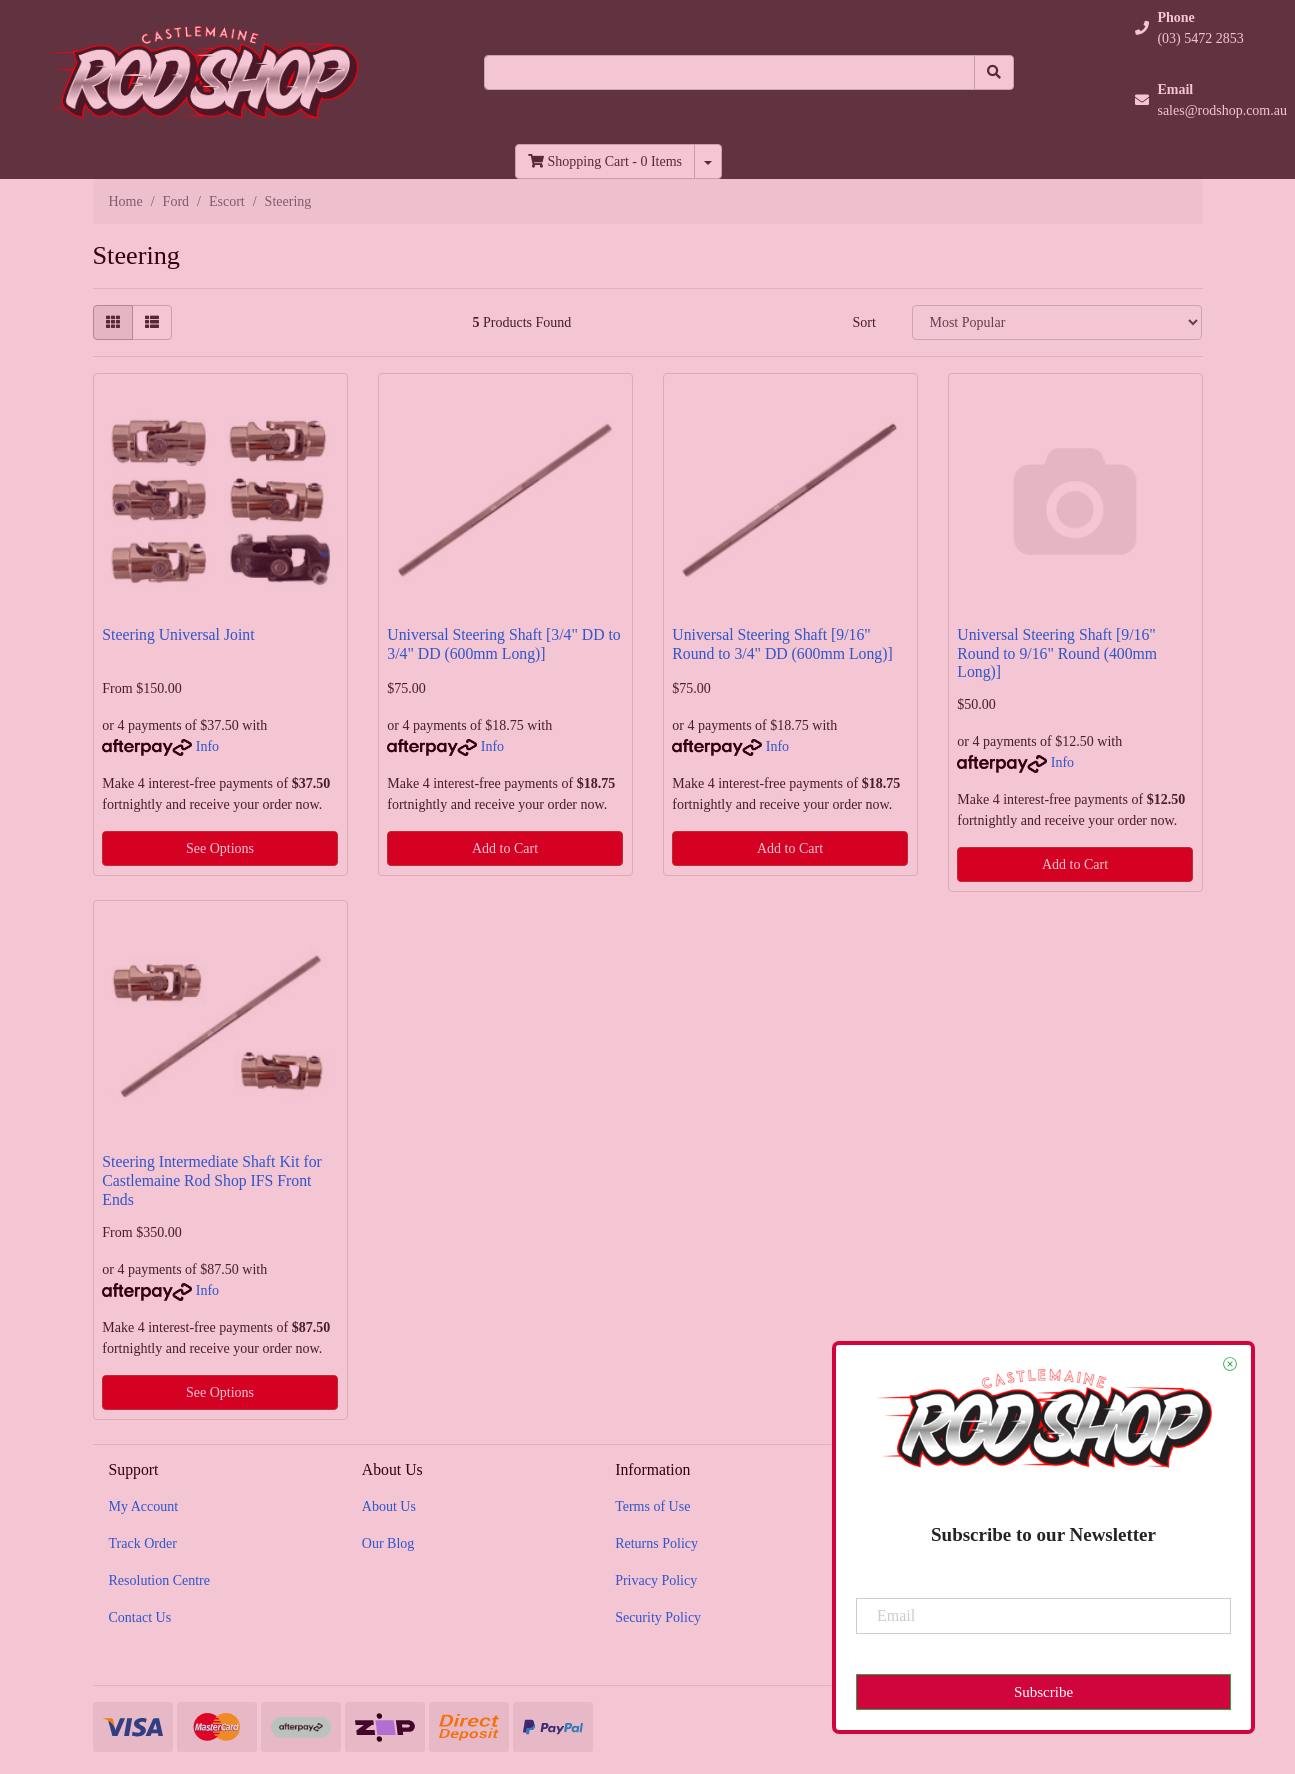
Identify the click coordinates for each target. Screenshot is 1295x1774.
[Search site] (994, 72)
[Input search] (729, 72)
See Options (220, 848)
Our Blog (388, 1543)
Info (207, 746)
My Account (144, 1506)
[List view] (152, 322)
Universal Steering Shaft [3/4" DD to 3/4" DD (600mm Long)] (503, 644)
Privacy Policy (656, 1580)
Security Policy (658, 1617)
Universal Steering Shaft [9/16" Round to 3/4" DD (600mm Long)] (782, 644)
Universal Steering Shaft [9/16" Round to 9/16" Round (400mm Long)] (1057, 653)
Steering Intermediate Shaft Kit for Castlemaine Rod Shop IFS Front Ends (212, 1180)
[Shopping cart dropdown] (708, 161)
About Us (389, 1506)
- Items (605, 161)
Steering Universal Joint (178, 634)
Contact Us (140, 1617)
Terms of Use (652, 1506)
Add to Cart (505, 848)
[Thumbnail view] (113, 322)
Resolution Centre (160, 1580)
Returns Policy (656, 1543)
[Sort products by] (1057, 322)
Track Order (143, 1543)
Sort (863, 322)
